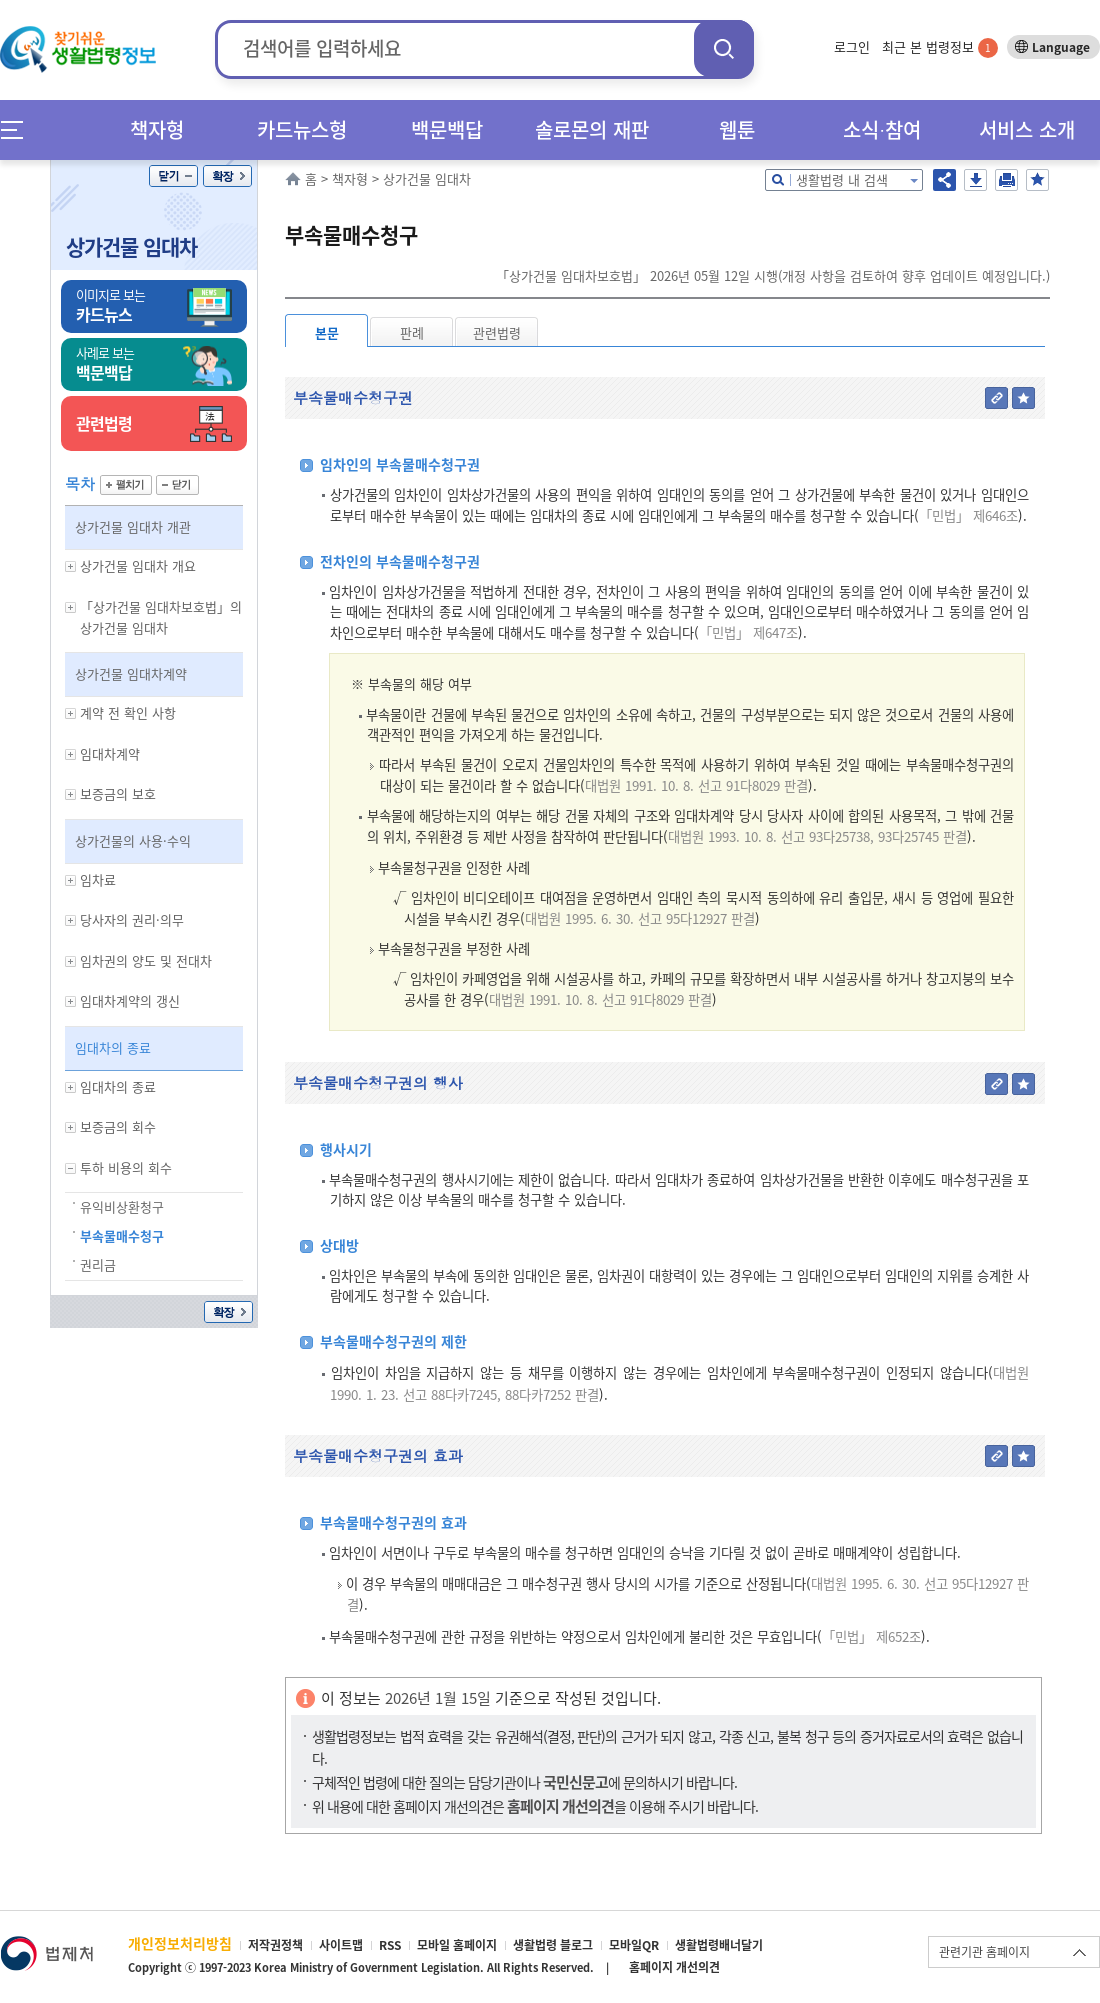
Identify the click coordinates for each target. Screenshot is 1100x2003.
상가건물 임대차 (131, 246)
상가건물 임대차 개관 (133, 526)
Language (1061, 47)
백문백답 (447, 129)
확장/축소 (227, 176)
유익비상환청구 (122, 1206)
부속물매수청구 (122, 1235)
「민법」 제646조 (968, 515)
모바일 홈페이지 (457, 1945)
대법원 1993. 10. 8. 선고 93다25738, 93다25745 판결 (817, 836)
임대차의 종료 (113, 1047)
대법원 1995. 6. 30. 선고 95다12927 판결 (640, 918)
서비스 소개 (1027, 129)
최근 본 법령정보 (940, 46)
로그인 (852, 46)
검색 (724, 48)
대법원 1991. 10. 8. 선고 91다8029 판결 (696, 785)
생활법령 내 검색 (842, 179)
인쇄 (1006, 180)
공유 (944, 180)
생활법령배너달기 (719, 1945)
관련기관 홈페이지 (984, 1952)
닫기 (173, 176)
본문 (327, 332)
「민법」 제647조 (748, 632)
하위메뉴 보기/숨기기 (71, 566)
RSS (390, 1945)
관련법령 (497, 332)
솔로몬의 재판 (592, 129)
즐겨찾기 (1037, 180)
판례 (412, 332)
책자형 (157, 129)
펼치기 (126, 485)
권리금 (98, 1264)
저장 (975, 180)
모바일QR (634, 1945)
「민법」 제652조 (871, 1636)
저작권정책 (275, 1945)
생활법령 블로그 (553, 1945)
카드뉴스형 (302, 129)
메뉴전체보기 (18, 129)
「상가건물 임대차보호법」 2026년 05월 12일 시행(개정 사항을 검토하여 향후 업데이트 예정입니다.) (773, 275)
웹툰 (737, 129)
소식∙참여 (882, 129)
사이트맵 (341, 1945)
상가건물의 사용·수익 (133, 840)
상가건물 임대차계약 (131, 673)
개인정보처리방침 (180, 1943)
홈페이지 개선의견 (674, 1967)
